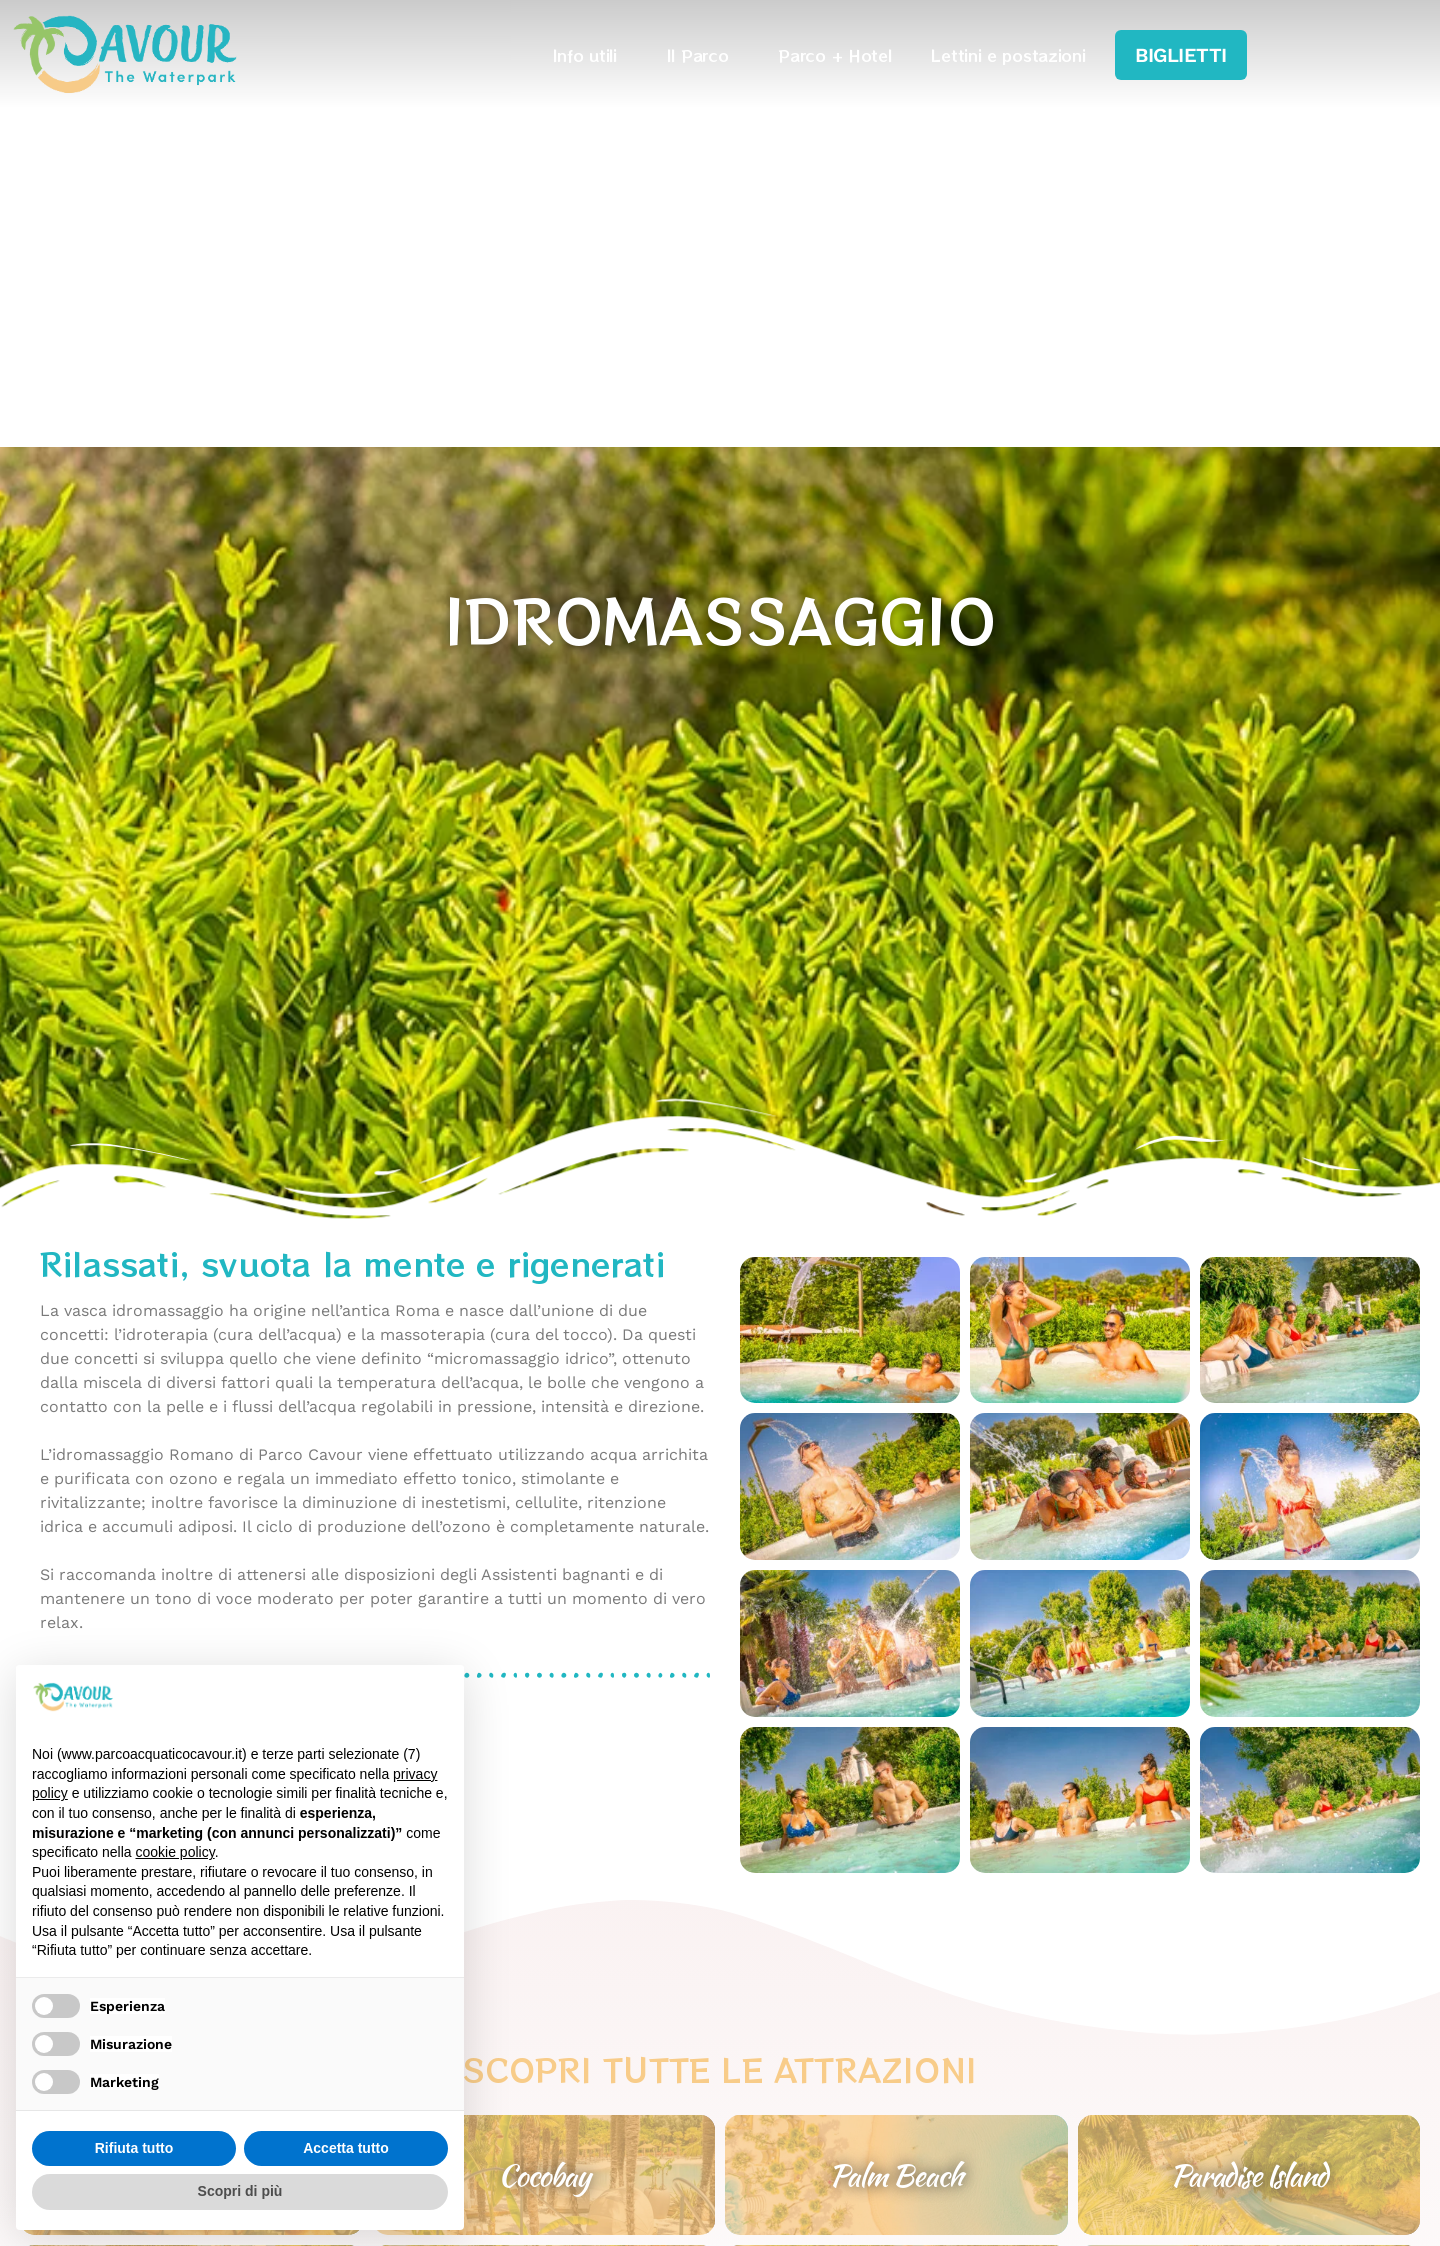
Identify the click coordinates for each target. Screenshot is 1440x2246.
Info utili (590, 55)
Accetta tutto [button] (346, 2148)
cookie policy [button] (175, 1852)
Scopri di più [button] (240, 2191)
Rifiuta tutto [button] (134, 2148)
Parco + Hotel (834, 55)
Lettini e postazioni (1008, 55)
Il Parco (703, 55)
